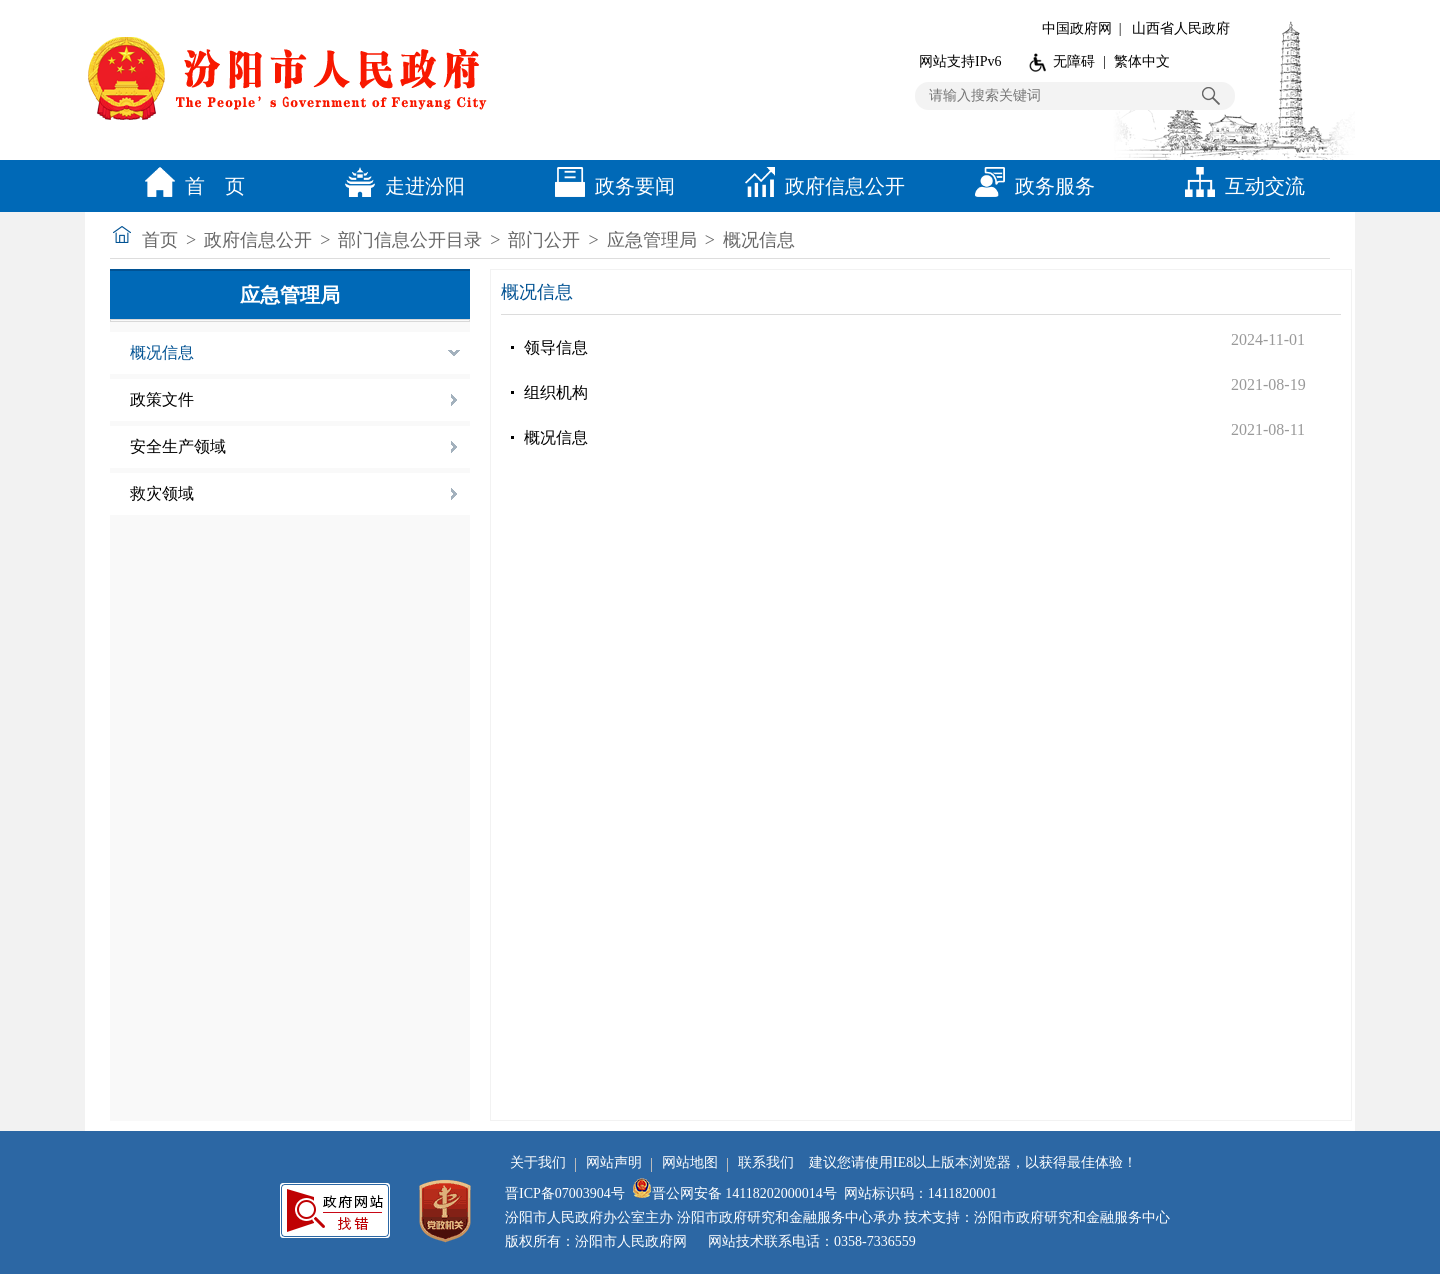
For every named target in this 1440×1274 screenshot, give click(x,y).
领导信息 (556, 347)
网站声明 (614, 1162)
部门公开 (544, 240)
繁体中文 (1142, 61)
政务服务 (1030, 186)
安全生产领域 (178, 446)
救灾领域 (162, 493)
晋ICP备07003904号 (565, 1193)
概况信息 (759, 240)
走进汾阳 (400, 186)
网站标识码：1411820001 (920, 1193)
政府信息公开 (820, 186)
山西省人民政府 (1181, 28)
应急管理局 (652, 240)
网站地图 (690, 1162)
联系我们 (766, 1162)
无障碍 (1074, 61)
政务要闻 (610, 186)
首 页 (190, 186)
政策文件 (162, 399)
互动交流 (1240, 186)
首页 (160, 240)
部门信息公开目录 (410, 240)
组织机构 (556, 392)
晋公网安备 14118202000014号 (734, 1193)
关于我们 (538, 1162)
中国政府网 (1077, 28)
